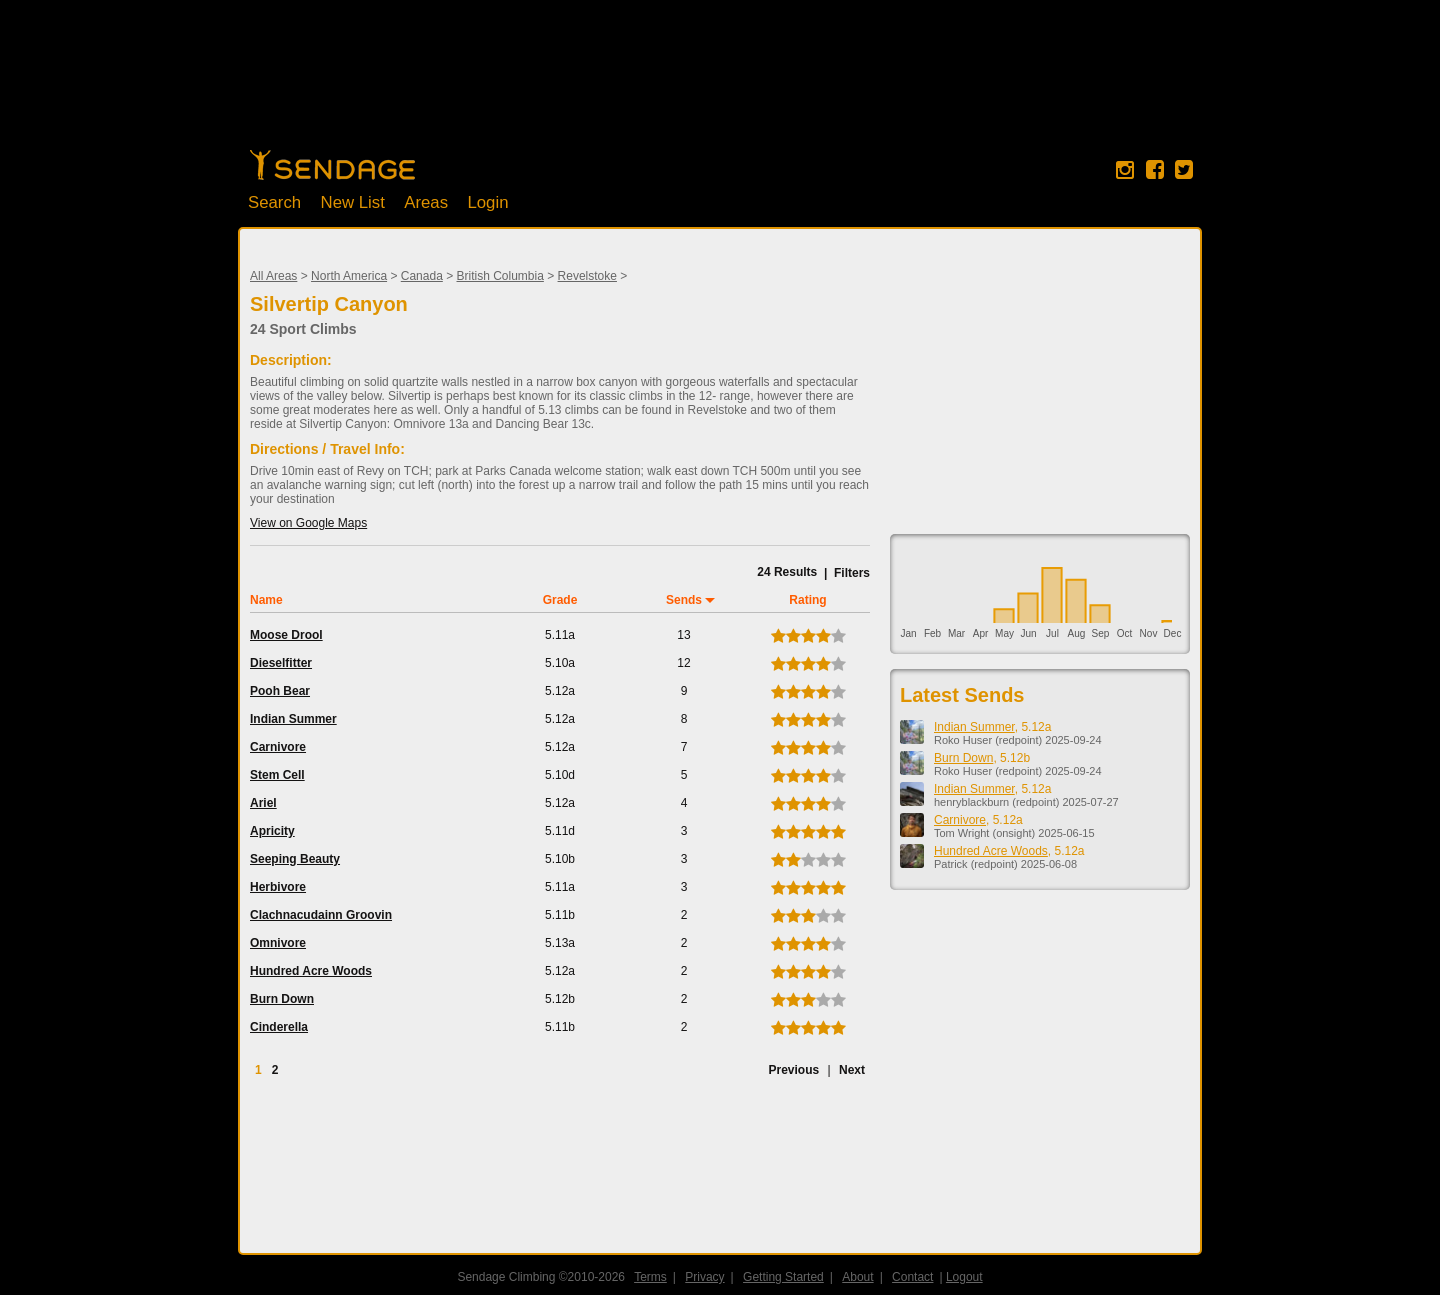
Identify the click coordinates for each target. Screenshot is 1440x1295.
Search (274, 202)
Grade (560, 600)
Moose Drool (286, 635)
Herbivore (278, 887)
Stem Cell (277, 775)
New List (353, 202)
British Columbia (500, 276)
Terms (650, 1277)
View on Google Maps (308, 523)
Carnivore (278, 747)
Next (852, 1070)
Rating (807, 600)
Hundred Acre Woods (311, 971)
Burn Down (282, 999)
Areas (426, 202)
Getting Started (783, 1277)
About (857, 1277)
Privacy (704, 1277)
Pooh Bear (280, 691)
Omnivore (278, 943)
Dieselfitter (281, 663)
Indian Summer (293, 719)
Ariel (263, 803)
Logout (964, 1277)
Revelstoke (587, 276)
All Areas (273, 276)
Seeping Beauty (295, 859)
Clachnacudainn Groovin (321, 915)
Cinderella (279, 1027)
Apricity (272, 831)
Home (332, 165)
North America (349, 276)
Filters (852, 573)
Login (487, 202)
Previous (793, 1070)
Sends (684, 600)
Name (266, 600)
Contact (912, 1277)
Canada (422, 276)
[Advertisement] (720, 85)
